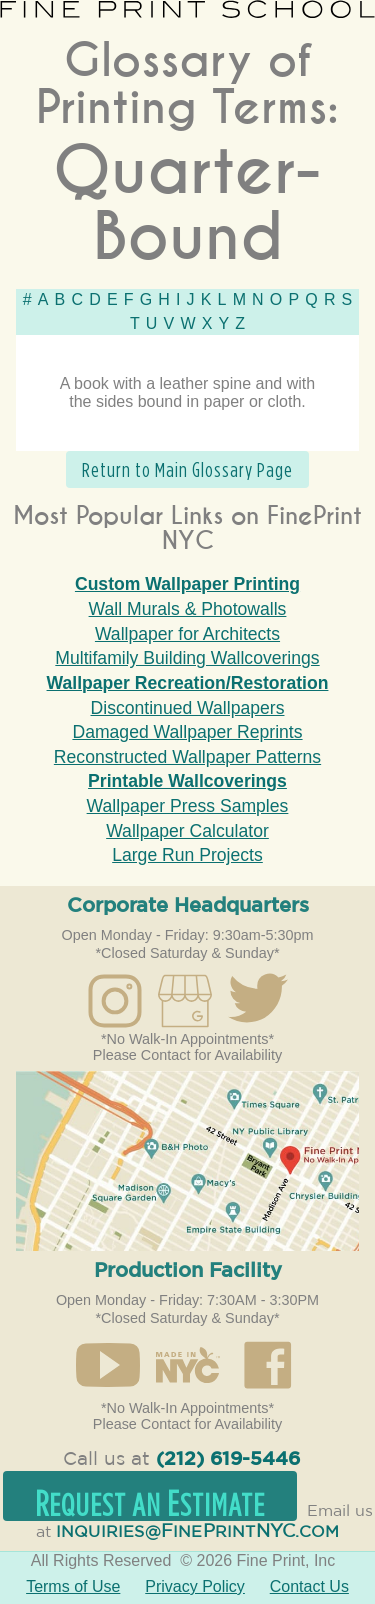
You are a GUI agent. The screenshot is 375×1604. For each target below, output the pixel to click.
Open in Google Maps (187, 1161)
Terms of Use (73, 1586)
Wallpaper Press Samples (188, 806)
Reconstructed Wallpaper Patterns (187, 757)
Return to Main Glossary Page (187, 469)
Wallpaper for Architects (187, 634)
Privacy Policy (195, 1586)
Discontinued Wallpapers (188, 708)
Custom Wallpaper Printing (187, 584)
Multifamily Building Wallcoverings (187, 658)
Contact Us (309, 1586)
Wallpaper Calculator (187, 831)
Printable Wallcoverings (187, 781)
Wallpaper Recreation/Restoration (188, 683)
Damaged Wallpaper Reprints (187, 732)
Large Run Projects (187, 855)
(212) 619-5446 (228, 1459)
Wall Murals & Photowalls (188, 609)
